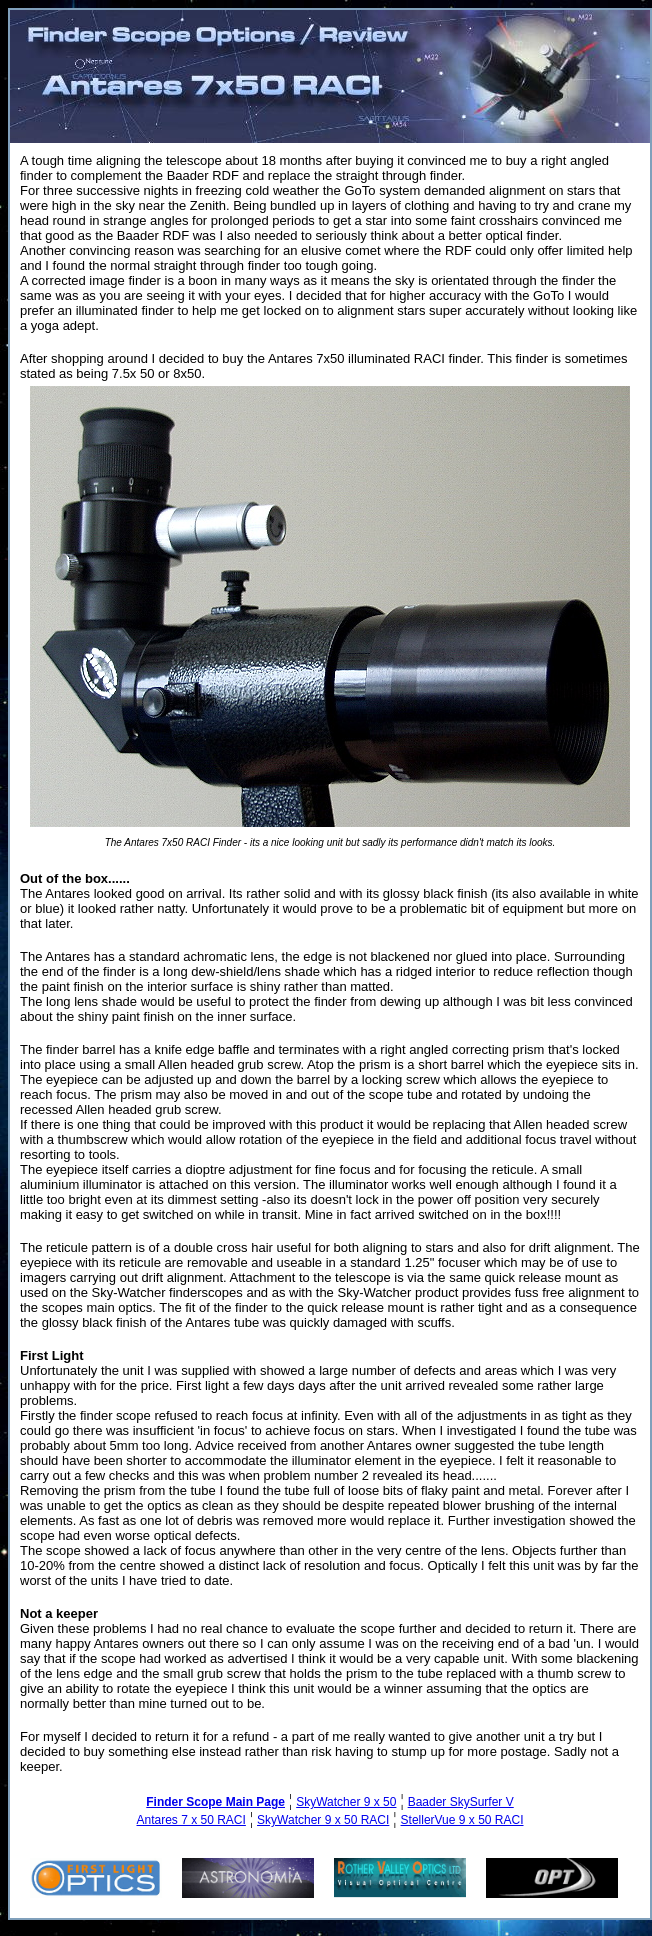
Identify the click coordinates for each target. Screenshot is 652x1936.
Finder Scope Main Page (215, 1802)
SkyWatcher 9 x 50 (346, 1802)
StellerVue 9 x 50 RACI (462, 1820)
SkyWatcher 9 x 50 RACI (323, 1820)
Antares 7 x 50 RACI (190, 1820)
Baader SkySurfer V (461, 1802)
